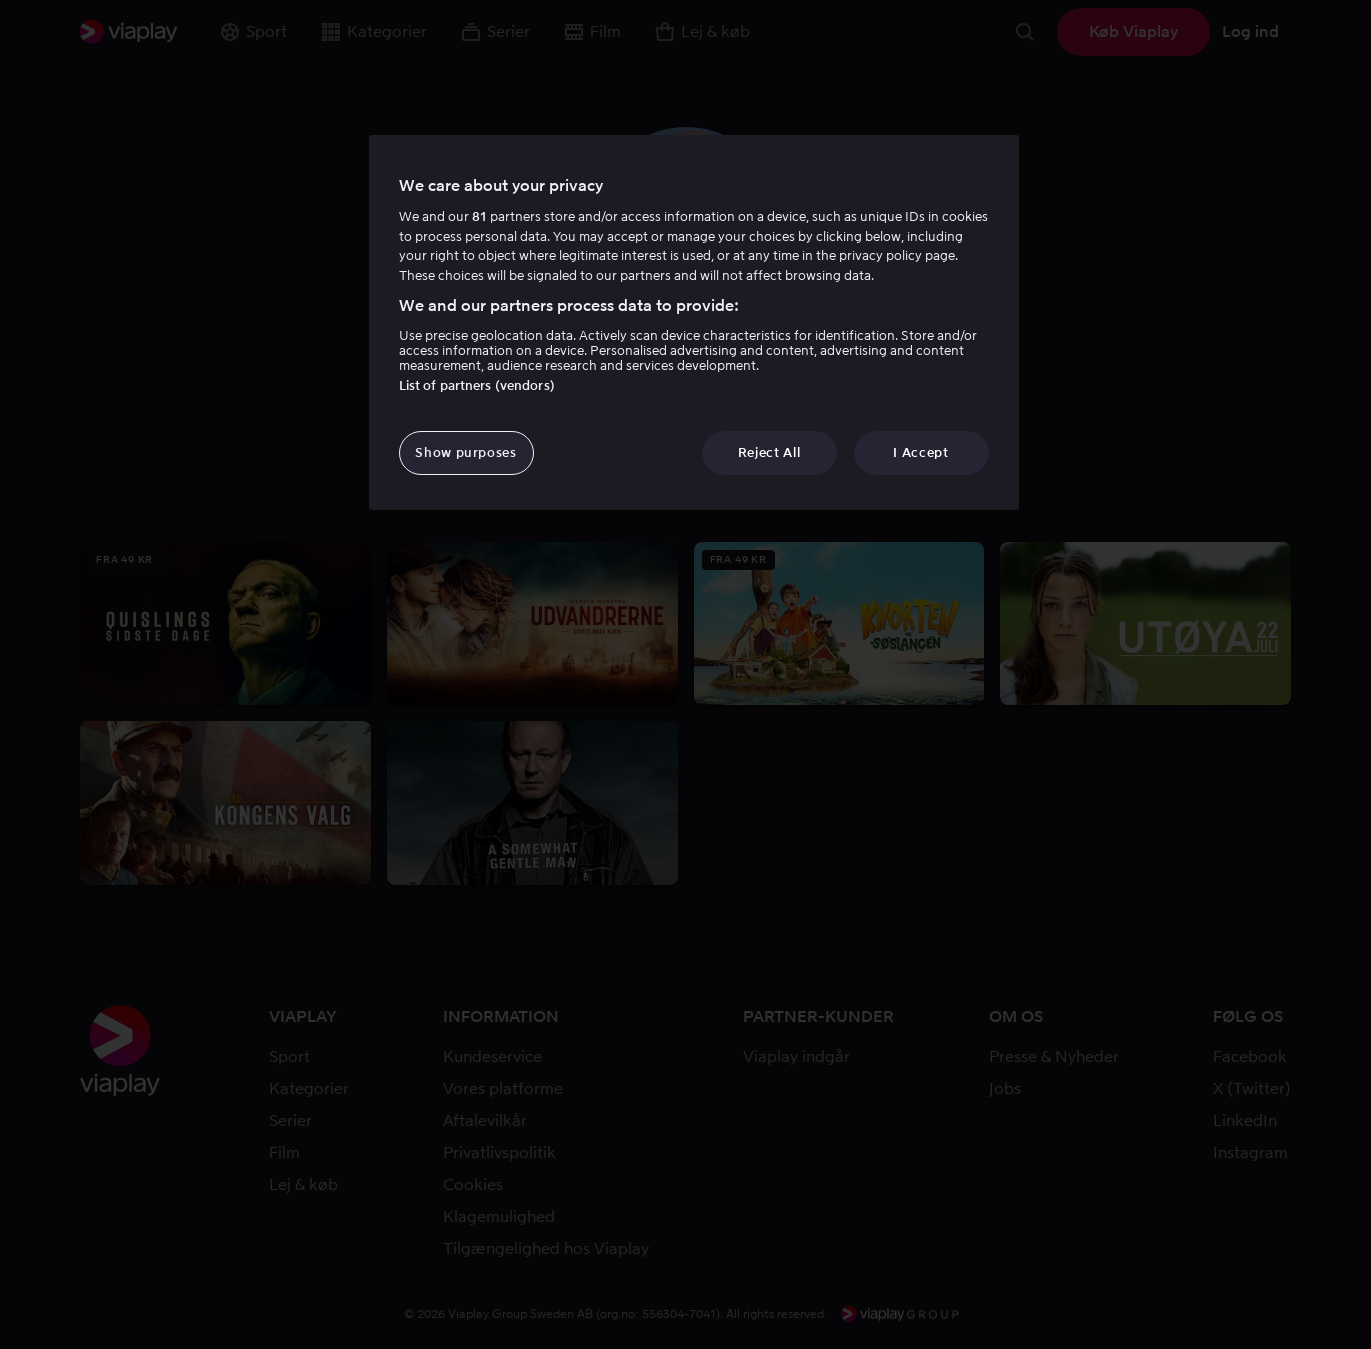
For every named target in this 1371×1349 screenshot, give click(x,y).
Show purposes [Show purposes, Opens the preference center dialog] (465, 452)
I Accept (920, 452)
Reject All (769, 452)
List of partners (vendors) (477, 385)
